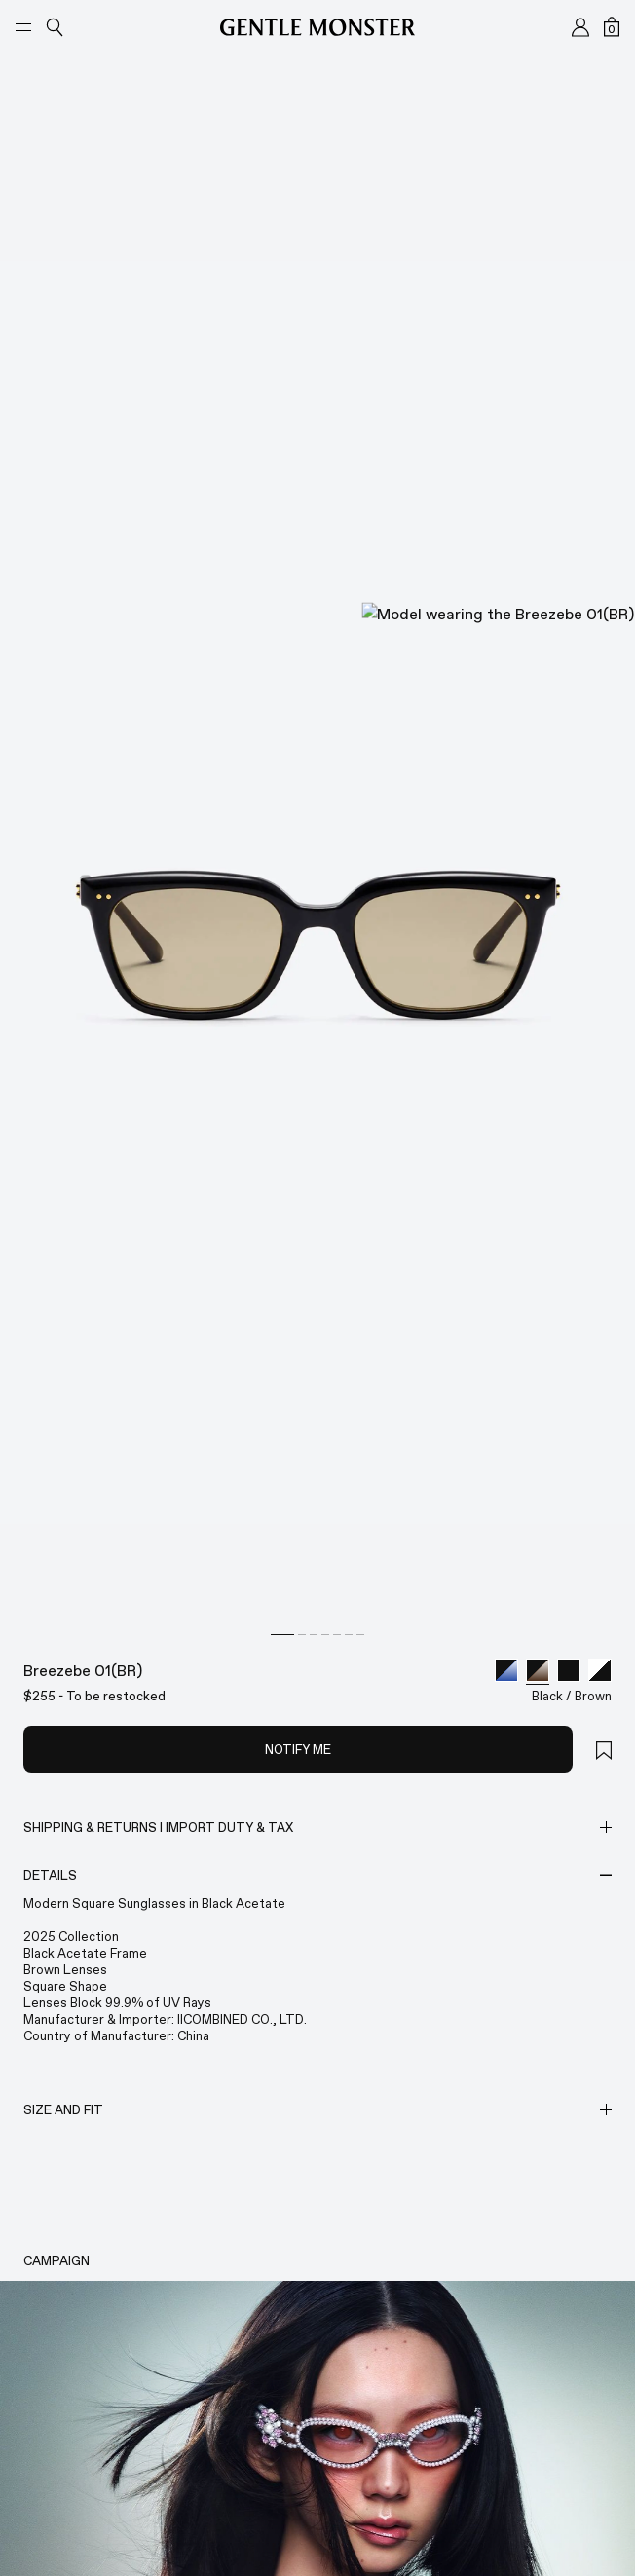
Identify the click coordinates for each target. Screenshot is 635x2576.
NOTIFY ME (298, 2541)
